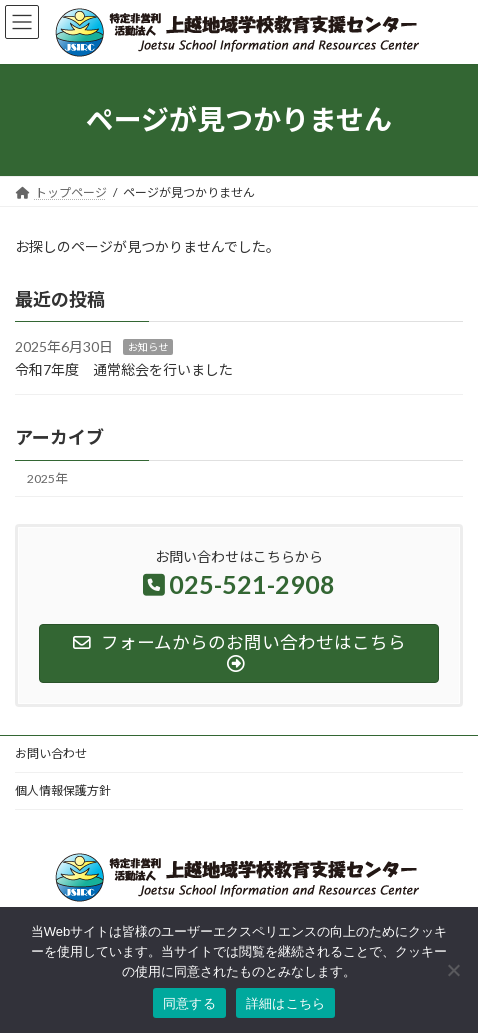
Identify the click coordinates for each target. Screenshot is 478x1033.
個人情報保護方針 (63, 790)
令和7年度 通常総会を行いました (124, 369)
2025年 (47, 478)
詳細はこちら (286, 1003)
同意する (189, 1003)
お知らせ (148, 347)
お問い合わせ (51, 753)
